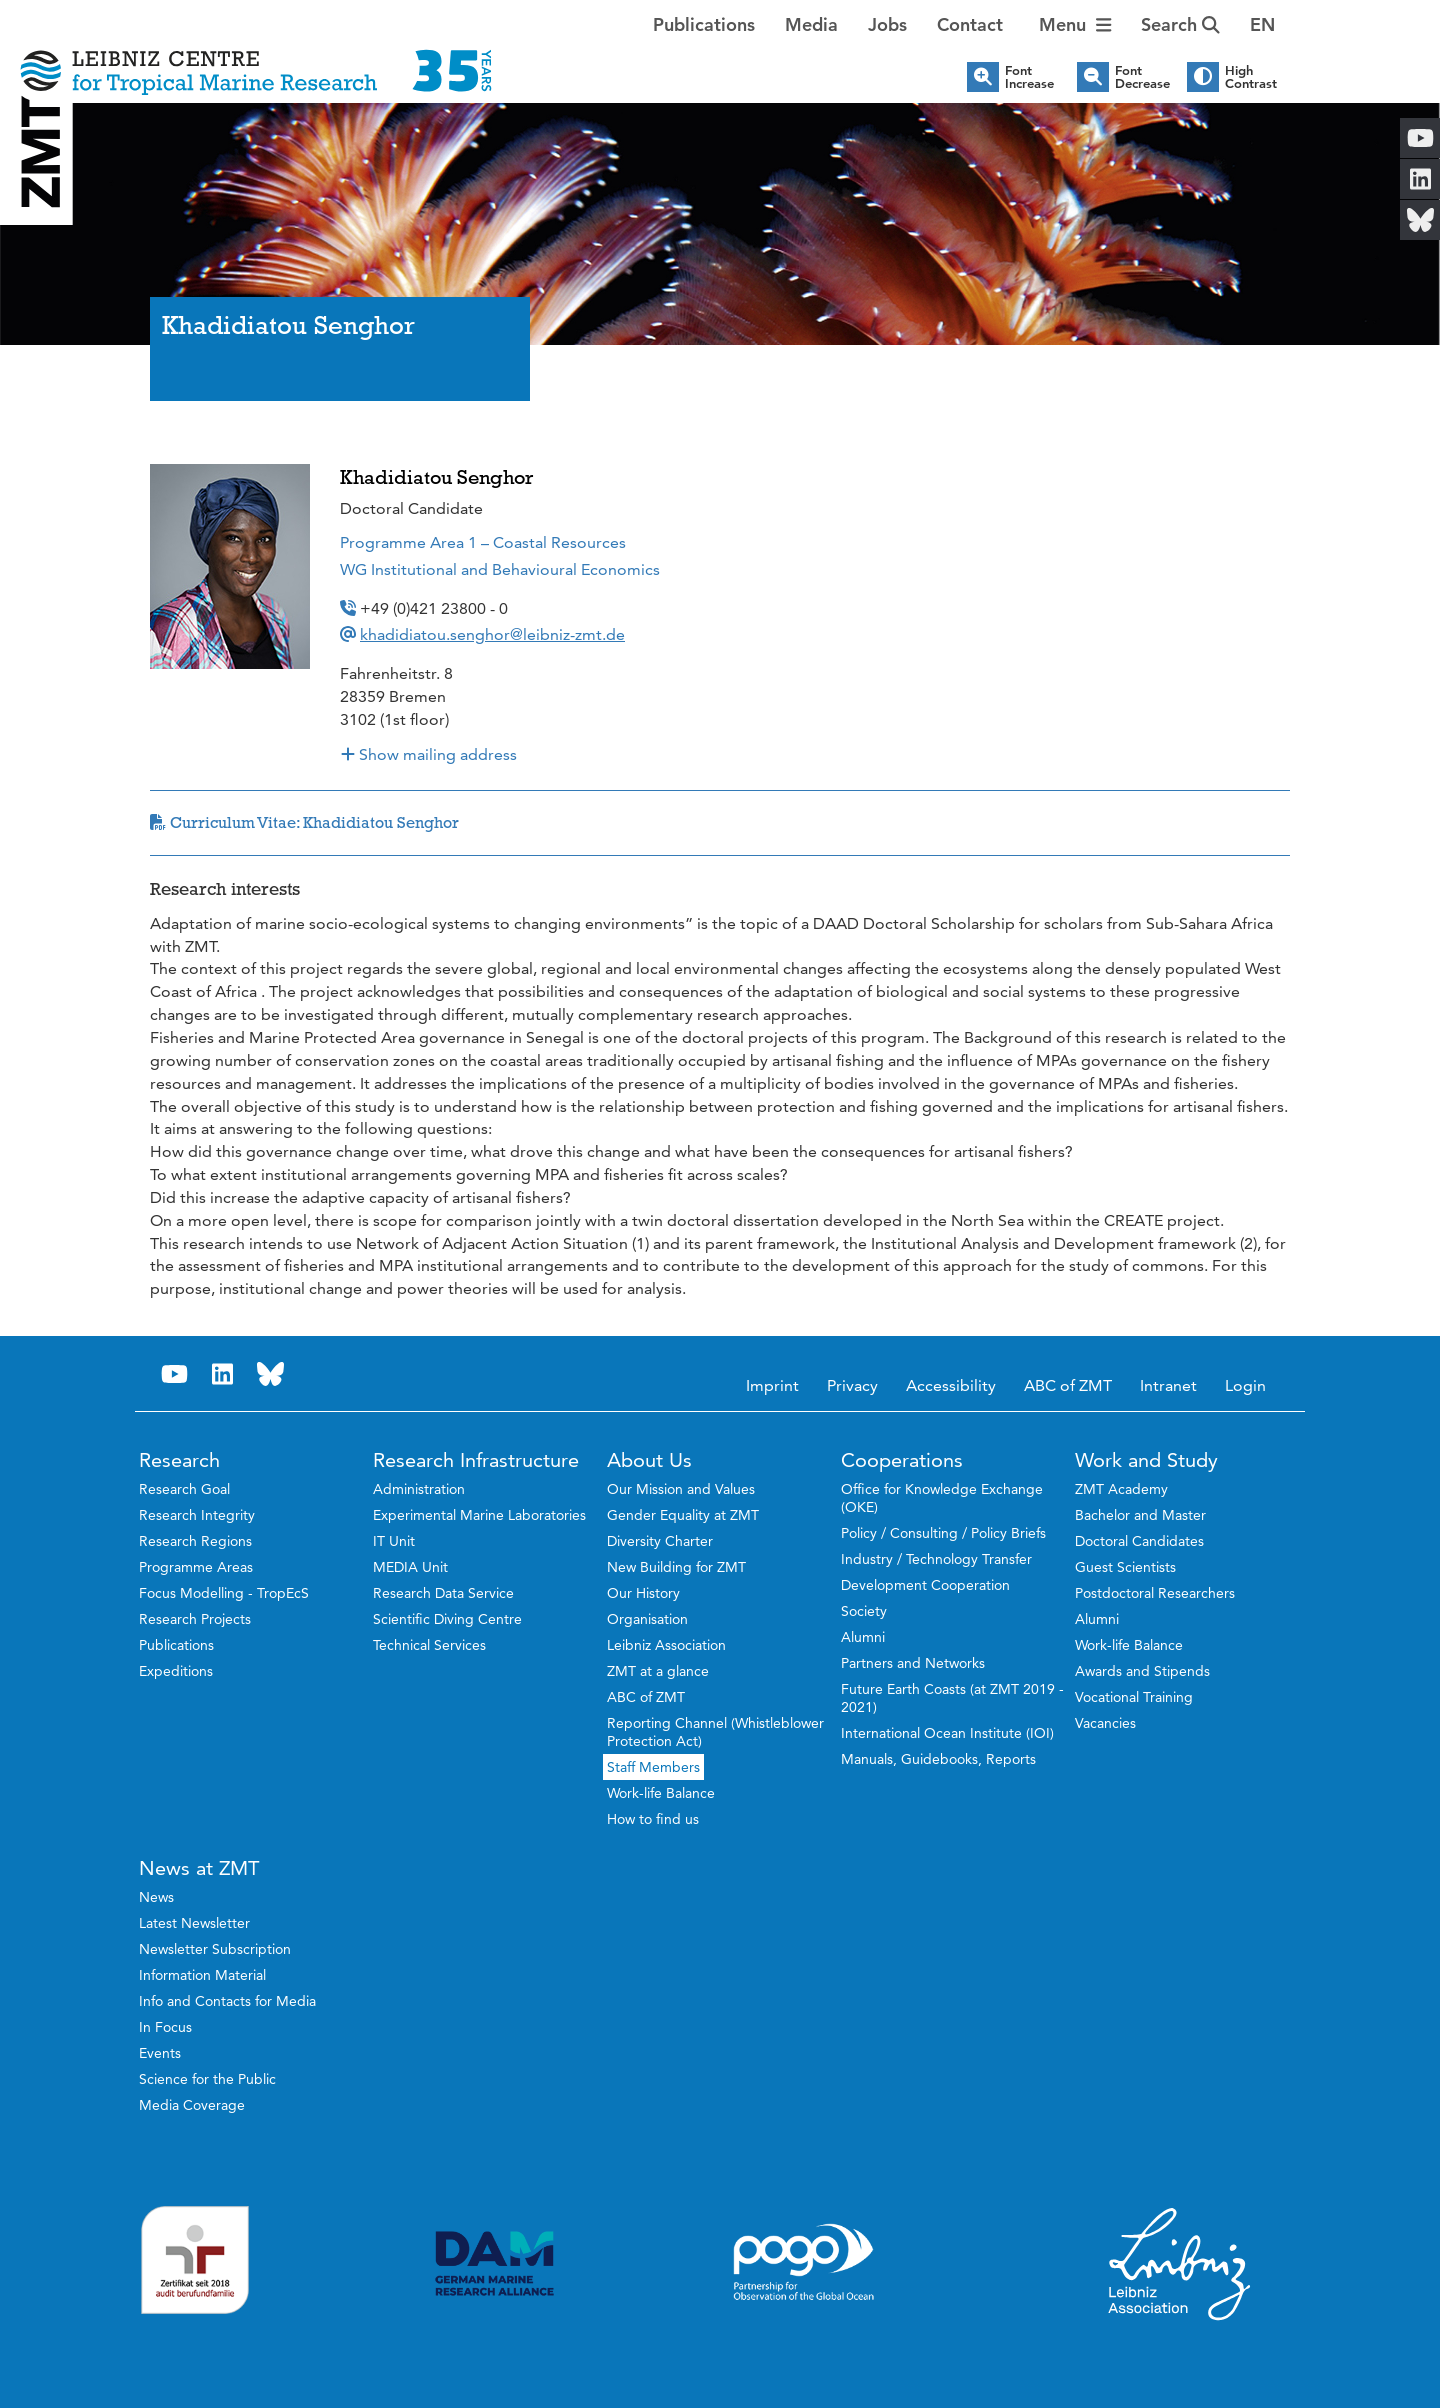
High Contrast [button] (1251, 77)
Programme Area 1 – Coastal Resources (483, 542)
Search (1180, 24)
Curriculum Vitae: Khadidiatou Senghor (304, 823)
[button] (1262, 25)
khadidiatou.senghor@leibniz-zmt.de (492, 634)
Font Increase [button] (1029, 77)
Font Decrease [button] (1142, 77)
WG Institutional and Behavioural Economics (500, 569)
